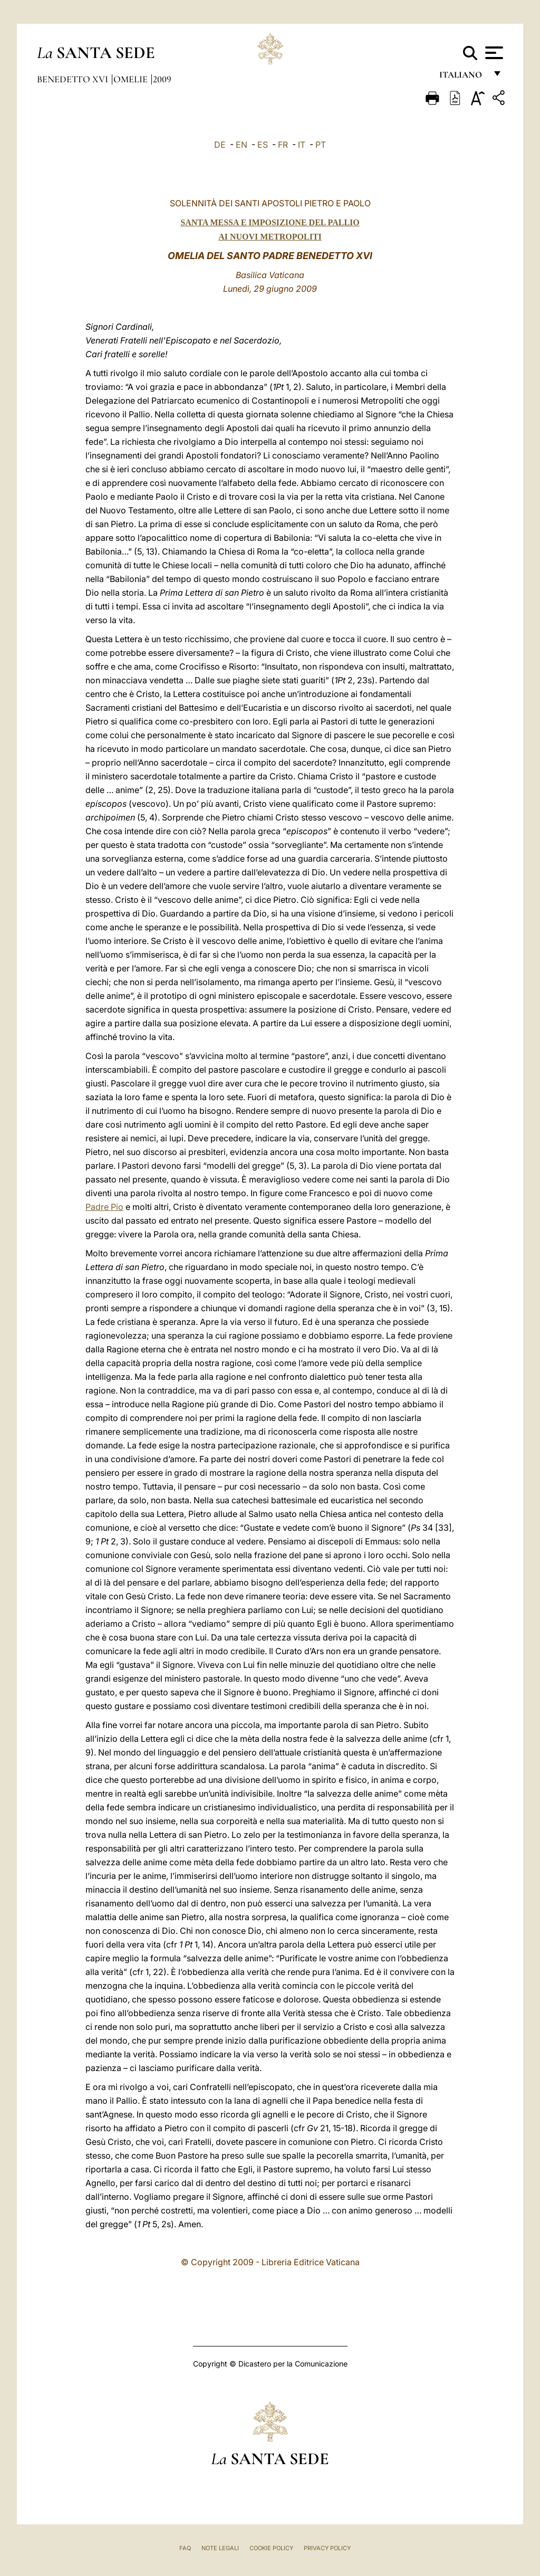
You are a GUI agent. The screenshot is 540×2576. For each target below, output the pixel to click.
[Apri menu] (493, 53)
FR (283, 144)
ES (262, 144)
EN (241, 144)
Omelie (131, 79)
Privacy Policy (327, 2548)
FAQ (185, 2548)
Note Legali (220, 2548)
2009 (162, 79)
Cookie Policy (271, 2548)
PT (320, 144)
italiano (462, 78)
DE (220, 144)
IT (301, 144)
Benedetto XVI (73, 79)
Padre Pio (104, 1206)
